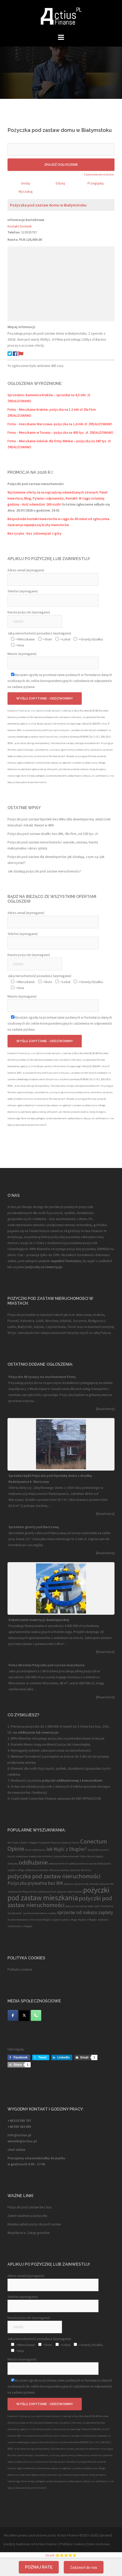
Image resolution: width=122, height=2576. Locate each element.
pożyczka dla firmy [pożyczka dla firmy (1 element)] (80, 1870)
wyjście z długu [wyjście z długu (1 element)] (68, 1919)
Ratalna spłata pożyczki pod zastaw (34, 2224)
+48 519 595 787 (19, 2120)
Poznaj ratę (38, 2567)
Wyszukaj (25, 191)
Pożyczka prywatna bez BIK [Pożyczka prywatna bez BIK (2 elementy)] (35, 1883)
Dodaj (25, 183)
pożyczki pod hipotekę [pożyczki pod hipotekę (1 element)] (69, 1891)
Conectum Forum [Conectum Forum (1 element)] (70, 1842)
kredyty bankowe (17, 2544)
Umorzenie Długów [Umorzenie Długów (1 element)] (40, 1919)
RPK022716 (92, 1798)
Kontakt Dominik (20, 226)
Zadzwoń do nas (83, 2567)
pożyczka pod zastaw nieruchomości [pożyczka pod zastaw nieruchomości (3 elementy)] (54, 1876)
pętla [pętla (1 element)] (91, 1906)
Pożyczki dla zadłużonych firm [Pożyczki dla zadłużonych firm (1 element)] (39, 1891)
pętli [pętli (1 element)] (97, 1906)
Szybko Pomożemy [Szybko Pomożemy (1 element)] (18, 1919)
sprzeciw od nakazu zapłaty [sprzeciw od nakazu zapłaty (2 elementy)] (85, 1912)
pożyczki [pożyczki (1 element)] (69, 1884)
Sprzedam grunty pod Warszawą (33, 1527)
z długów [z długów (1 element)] (27, 1926)
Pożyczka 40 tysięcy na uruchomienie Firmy (42, 1376)
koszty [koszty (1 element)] (11, 1856)
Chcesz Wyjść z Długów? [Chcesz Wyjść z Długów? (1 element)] (25, 1842)
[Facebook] (13, 2015)
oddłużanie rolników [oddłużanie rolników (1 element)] (36, 1870)
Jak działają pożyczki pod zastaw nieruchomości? (44, 871)
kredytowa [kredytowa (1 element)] (22, 1856)
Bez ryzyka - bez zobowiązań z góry (35, 533)
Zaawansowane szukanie (99, 174)
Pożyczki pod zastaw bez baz (30, 2207)
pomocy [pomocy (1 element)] (65, 1870)
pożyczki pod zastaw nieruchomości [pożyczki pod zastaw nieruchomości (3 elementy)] (60, 1901)
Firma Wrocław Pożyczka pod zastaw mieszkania (46, 1665)
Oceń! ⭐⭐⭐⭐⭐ (61, 2555)
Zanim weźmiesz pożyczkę (27, 2215)
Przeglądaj (96, 183)
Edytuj (60, 183)
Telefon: (14, 232)
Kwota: (13, 239)
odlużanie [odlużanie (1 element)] (54, 1870)
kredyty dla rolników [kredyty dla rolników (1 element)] (40, 1856)
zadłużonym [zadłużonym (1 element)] (15, 1926)
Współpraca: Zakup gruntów (29, 2232)
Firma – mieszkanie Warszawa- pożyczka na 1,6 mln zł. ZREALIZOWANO (60, 424)
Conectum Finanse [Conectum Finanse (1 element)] (49, 1842)
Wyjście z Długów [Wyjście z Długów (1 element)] (87, 1919)
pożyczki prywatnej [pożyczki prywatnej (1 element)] (76, 1906)
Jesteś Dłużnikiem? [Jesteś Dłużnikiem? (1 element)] (98, 1849)
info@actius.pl (19, 2135)
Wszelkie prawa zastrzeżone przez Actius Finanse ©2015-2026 (50, 2535)
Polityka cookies (20, 1969)
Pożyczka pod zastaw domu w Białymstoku (48, 204)
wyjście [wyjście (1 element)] (56, 1919)
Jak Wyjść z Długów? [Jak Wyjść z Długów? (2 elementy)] (66, 1849)
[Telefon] (36, 2015)
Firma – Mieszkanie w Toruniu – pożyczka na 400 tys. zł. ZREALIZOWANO (60, 432)
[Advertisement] (61, 284)
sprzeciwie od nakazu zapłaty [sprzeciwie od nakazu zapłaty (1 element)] (39, 1913)
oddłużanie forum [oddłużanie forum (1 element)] (58, 1863)
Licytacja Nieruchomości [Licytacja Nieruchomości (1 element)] (66, 1856)
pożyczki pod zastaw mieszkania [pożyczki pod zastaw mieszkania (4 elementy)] (58, 1893)
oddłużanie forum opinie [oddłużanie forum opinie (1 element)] (82, 1863)
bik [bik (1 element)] (9, 1842)
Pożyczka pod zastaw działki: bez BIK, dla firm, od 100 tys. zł (53, 833)
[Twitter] (24, 2015)
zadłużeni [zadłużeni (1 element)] (103, 1919)
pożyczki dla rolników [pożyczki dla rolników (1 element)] (86, 1884)
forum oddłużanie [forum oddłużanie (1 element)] (35, 1849)
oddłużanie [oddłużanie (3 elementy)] (33, 1862)
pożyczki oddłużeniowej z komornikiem (71, 1780)
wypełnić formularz (66, 1261)
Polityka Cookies (72, 2544)
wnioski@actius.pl (22, 2141)
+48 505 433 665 (19, 2126)
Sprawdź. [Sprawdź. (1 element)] (17, 1913)
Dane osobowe (98, 2544)
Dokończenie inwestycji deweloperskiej (38, 1619)
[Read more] (105, 1409)
